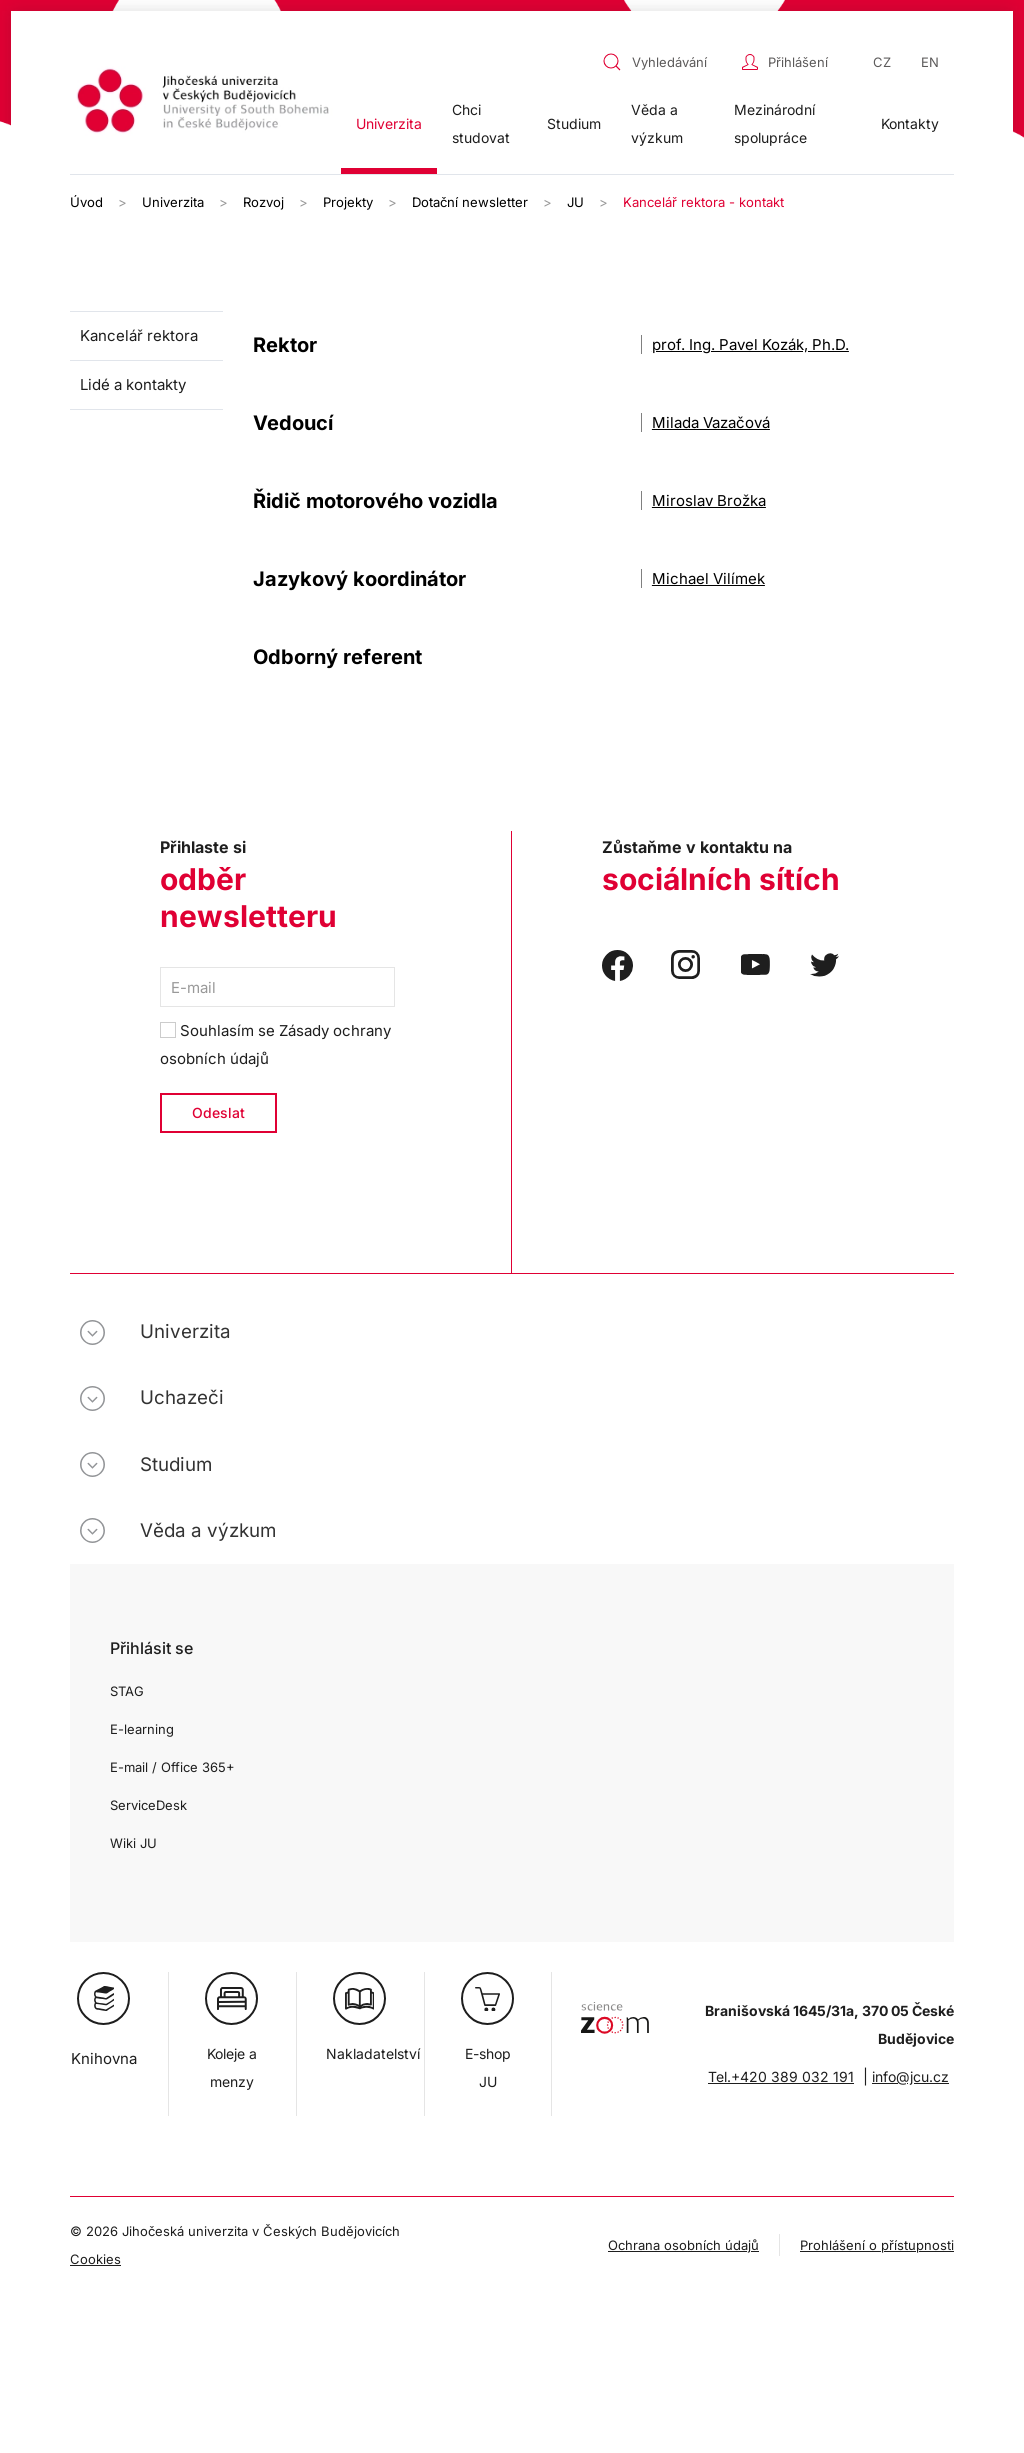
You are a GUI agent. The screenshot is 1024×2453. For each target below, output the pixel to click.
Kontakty (910, 123)
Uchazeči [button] (182, 1397)
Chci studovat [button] (481, 123)
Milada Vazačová (711, 422)
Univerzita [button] (389, 123)
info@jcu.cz (910, 2076)
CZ (882, 62)
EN (930, 62)
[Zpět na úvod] (205, 103)
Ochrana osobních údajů (683, 2245)
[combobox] (667, 62)
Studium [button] (574, 123)
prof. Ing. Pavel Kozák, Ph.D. (750, 344)
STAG (127, 1691)
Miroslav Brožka (709, 500)
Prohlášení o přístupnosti (877, 2245)
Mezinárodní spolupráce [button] (774, 123)
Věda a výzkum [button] (657, 123)
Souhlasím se (275, 1044)
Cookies (95, 2259)
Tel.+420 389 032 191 (781, 2076)
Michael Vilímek (708, 578)
